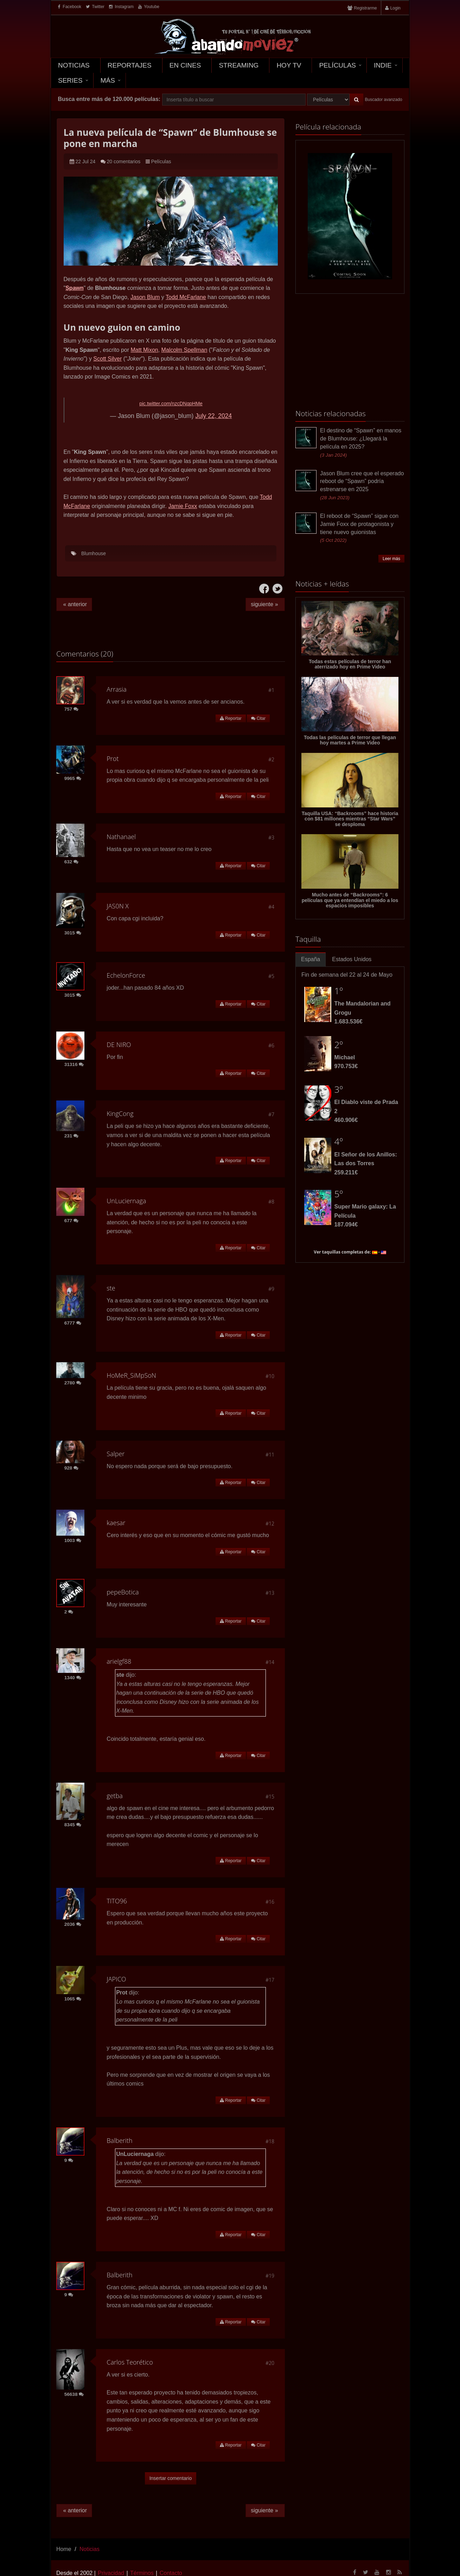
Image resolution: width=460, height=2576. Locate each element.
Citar (258, 718)
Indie (383, 65)
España (310, 959)
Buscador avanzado (383, 99)
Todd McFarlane (186, 297)
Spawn (74, 288)
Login (395, 8)
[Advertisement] (349, 352)
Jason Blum (145, 297)
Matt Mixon (144, 350)
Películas (337, 65)
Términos (142, 2573)
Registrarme (365, 8)
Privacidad (111, 2573)
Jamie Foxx (182, 506)
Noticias (74, 65)
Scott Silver (107, 359)
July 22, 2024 (213, 415)
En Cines (185, 65)
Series (70, 80)
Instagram (121, 6)
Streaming (238, 65)
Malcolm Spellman (184, 350)
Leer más (391, 558)
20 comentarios (124, 161)
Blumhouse (93, 553)
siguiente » (265, 604)
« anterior (74, 604)
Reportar (231, 718)
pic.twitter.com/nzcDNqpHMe (171, 403)
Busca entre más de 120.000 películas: (109, 99)
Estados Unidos (351, 959)
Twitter (95, 6)
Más (108, 80)
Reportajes (130, 65)
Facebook (69, 6)
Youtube (148, 6)
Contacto (171, 2573)
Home (63, 2549)
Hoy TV (288, 65)
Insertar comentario (170, 2478)
